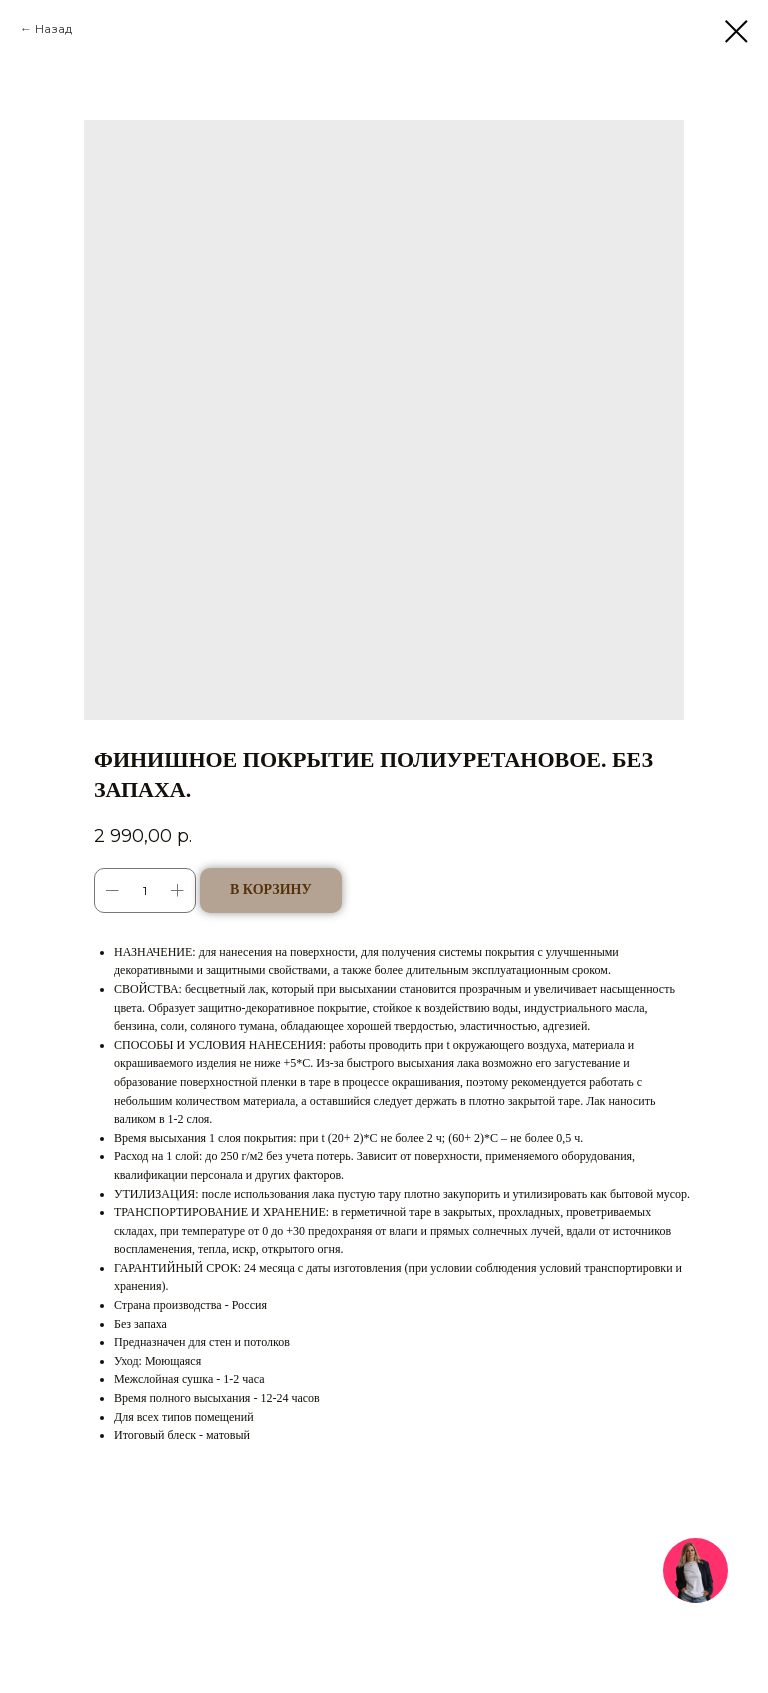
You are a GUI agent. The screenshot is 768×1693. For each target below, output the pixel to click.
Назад (53, 28)
